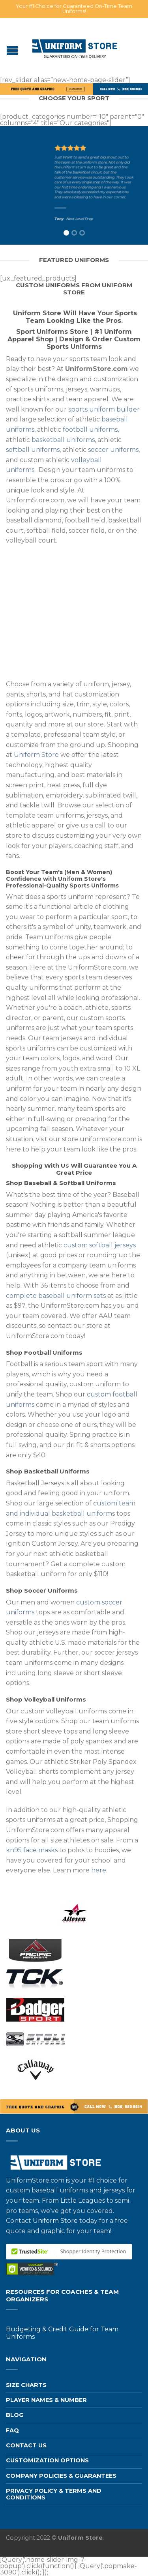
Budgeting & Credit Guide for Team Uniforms (62, 2332)
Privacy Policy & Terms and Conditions (53, 2494)
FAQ (12, 2430)
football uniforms (90, 429)
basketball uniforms (63, 440)
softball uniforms (33, 449)
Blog (15, 2415)
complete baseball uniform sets (56, 1295)
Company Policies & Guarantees (61, 2475)
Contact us (26, 2445)
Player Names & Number (46, 2400)
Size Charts (26, 2385)
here (98, 1870)
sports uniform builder (104, 409)
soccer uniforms (113, 449)
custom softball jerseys (100, 1245)
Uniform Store (36, 754)
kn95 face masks (32, 1850)
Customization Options (47, 2460)
